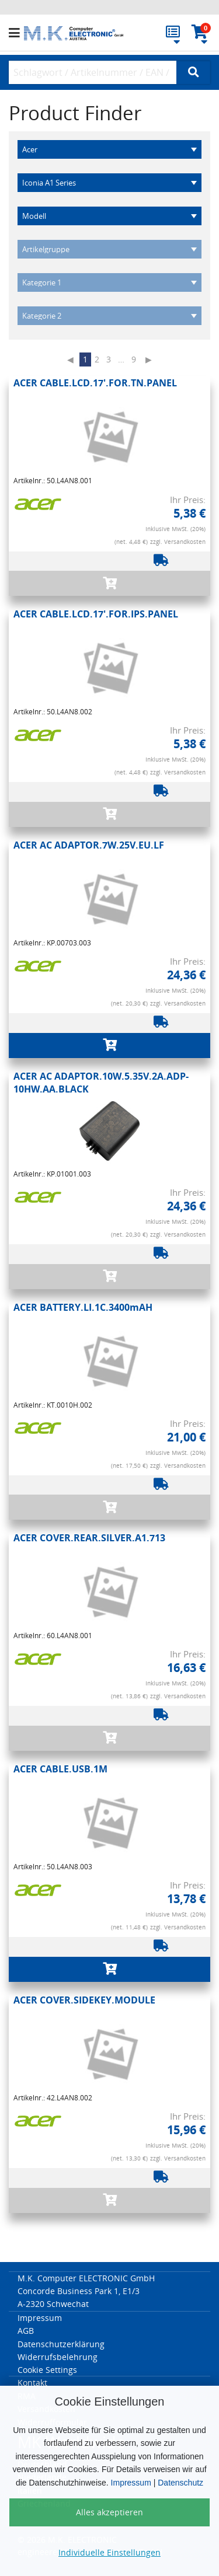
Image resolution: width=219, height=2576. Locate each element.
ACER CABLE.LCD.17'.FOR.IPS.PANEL (95, 614)
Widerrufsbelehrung (58, 2356)
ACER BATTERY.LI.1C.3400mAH (82, 1307)
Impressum (131, 2482)
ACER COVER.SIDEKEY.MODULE (84, 2000)
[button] (16, 33)
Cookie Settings (47, 2369)
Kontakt (32, 2382)
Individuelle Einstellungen (109, 2552)
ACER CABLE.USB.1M (60, 1768)
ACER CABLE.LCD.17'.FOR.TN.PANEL (95, 382)
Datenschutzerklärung (61, 2344)
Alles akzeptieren (109, 2512)
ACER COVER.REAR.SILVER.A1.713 (89, 1537)
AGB (26, 2330)
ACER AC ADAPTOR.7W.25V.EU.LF (88, 845)
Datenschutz (180, 2482)
